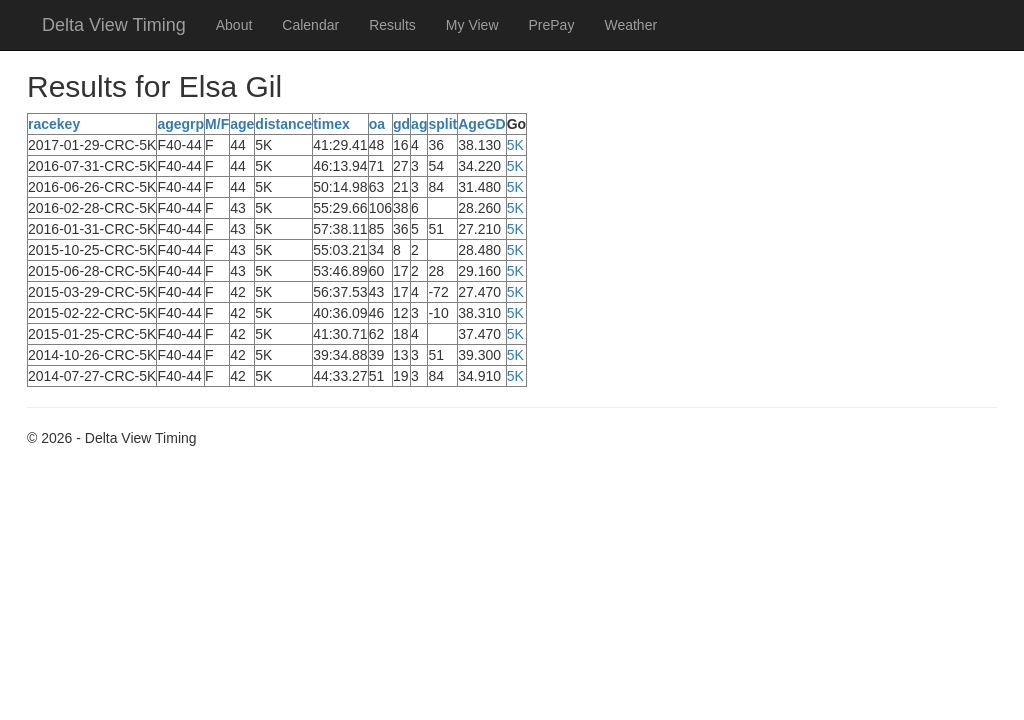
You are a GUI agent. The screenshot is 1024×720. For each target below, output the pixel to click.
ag (419, 124)
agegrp (180, 124)
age (242, 124)
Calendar (310, 25)
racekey (54, 124)
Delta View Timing (114, 25)
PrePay (552, 25)
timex (331, 124)
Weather (630, 25)
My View (472, 25)
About (234, 25)
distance (283, 124)
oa (377, 124)
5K (515, 145)
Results (392, 25)
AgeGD (481, 124)
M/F (217, 124)
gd (401, 124)
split (442, 124)
